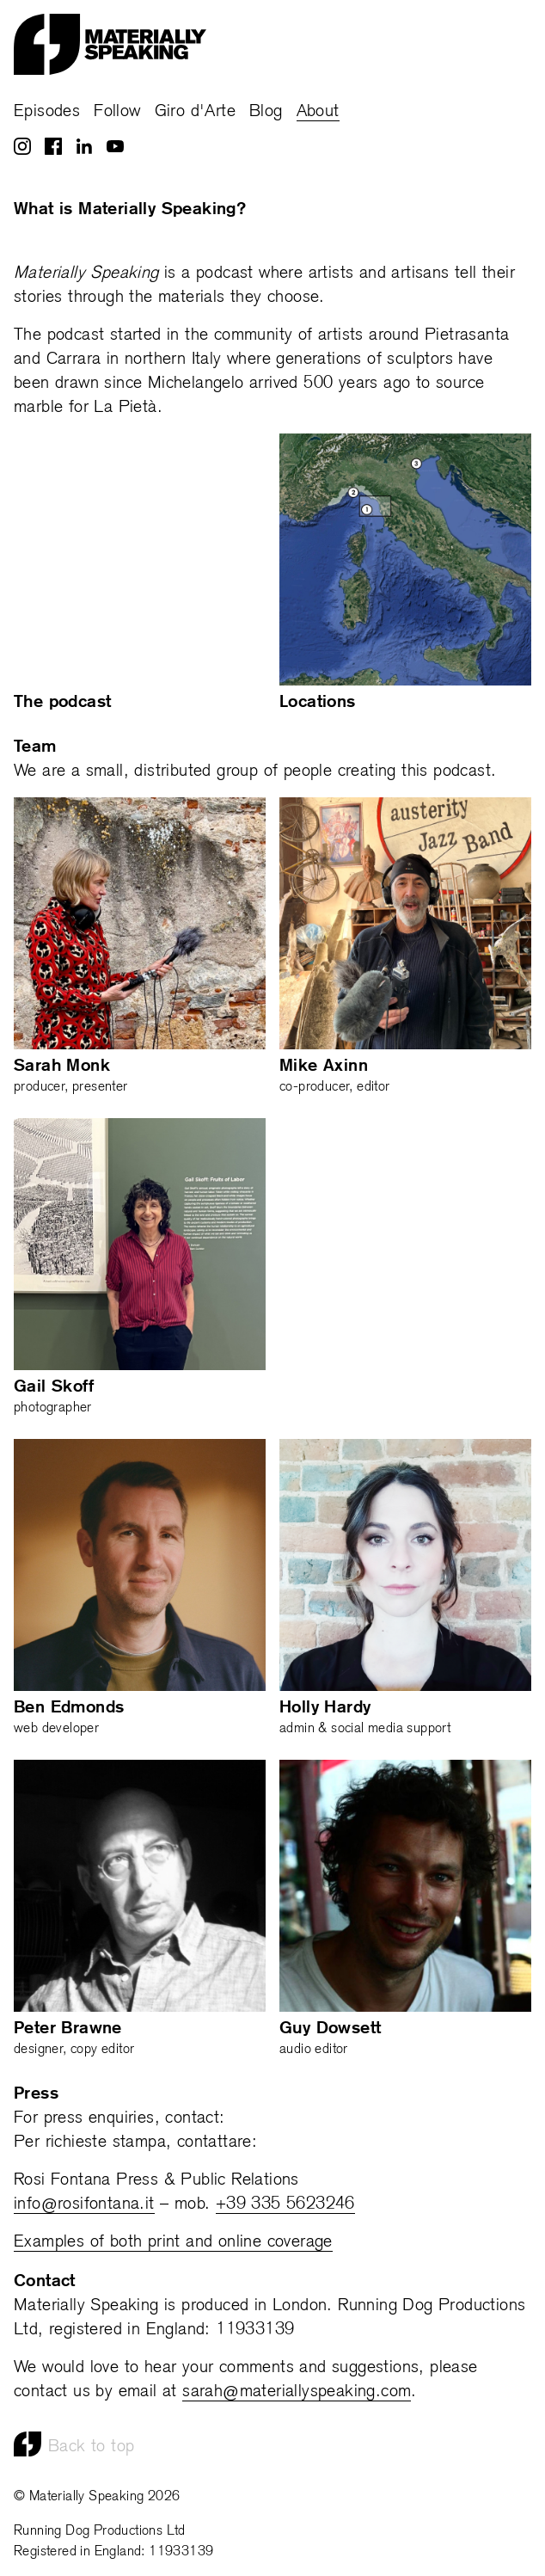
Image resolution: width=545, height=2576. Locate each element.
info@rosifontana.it (84, 2204)
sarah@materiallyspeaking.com (296, 2392)
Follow (117, 111)
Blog (266, 111)
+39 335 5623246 (285, 2204)
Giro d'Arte (195, 111)
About (318, 111)
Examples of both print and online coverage (173, 2242)
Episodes (47, 111)
